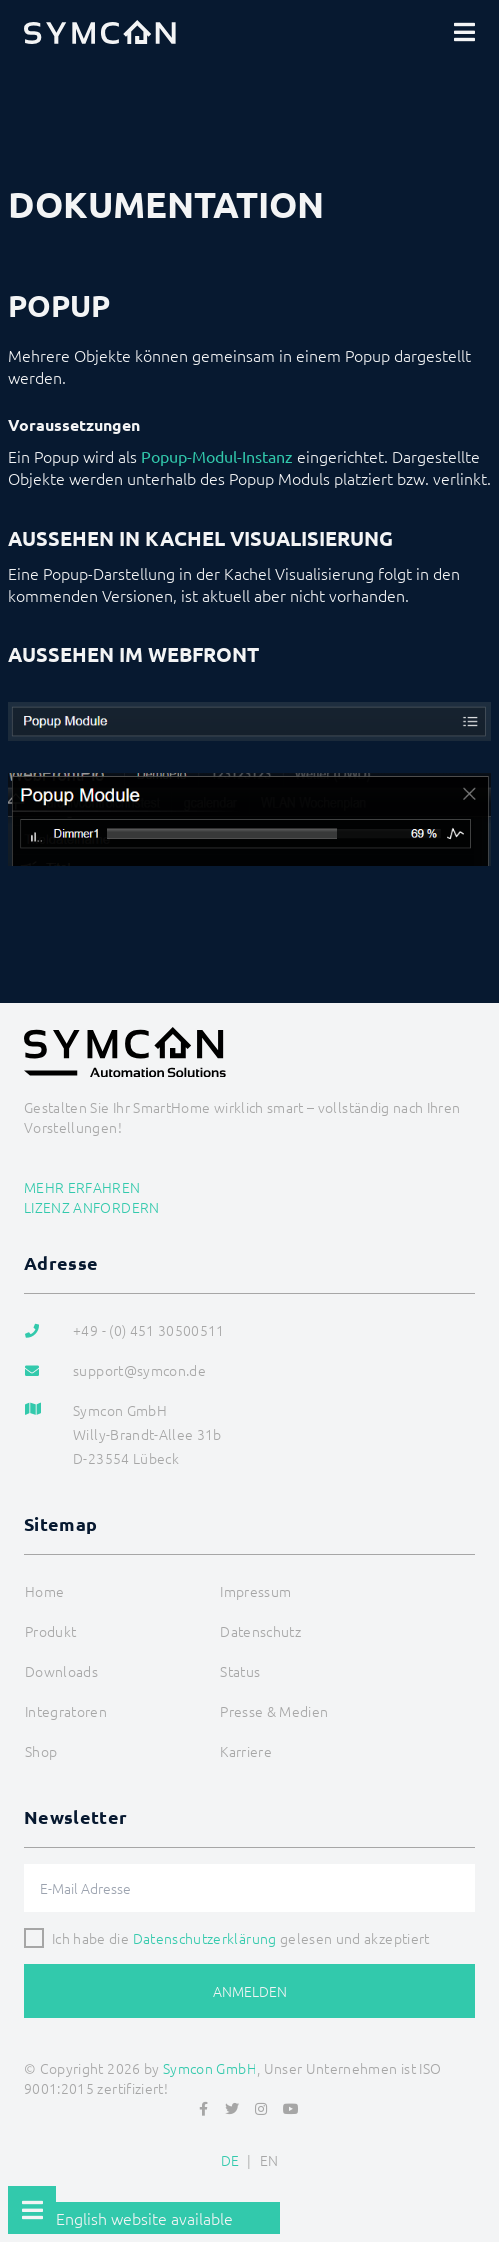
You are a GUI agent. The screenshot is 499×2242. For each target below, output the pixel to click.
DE (230, 2160)
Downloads (61, 1671)
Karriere (246, 1751)
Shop (41, 1751)
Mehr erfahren (82, 1187)
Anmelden (250, 1991)
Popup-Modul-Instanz (217, 456)
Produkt (50, 1631)
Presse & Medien (274, 1711)
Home (44, 1591)
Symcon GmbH (210, 2068)
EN (269, 2160)
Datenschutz (260, 1631)
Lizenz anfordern (92, 1207)
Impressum (255, 1591)
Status (240, 1671)
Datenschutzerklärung (205, 1938)
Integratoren (66, 1711)
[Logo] (100, 32)
